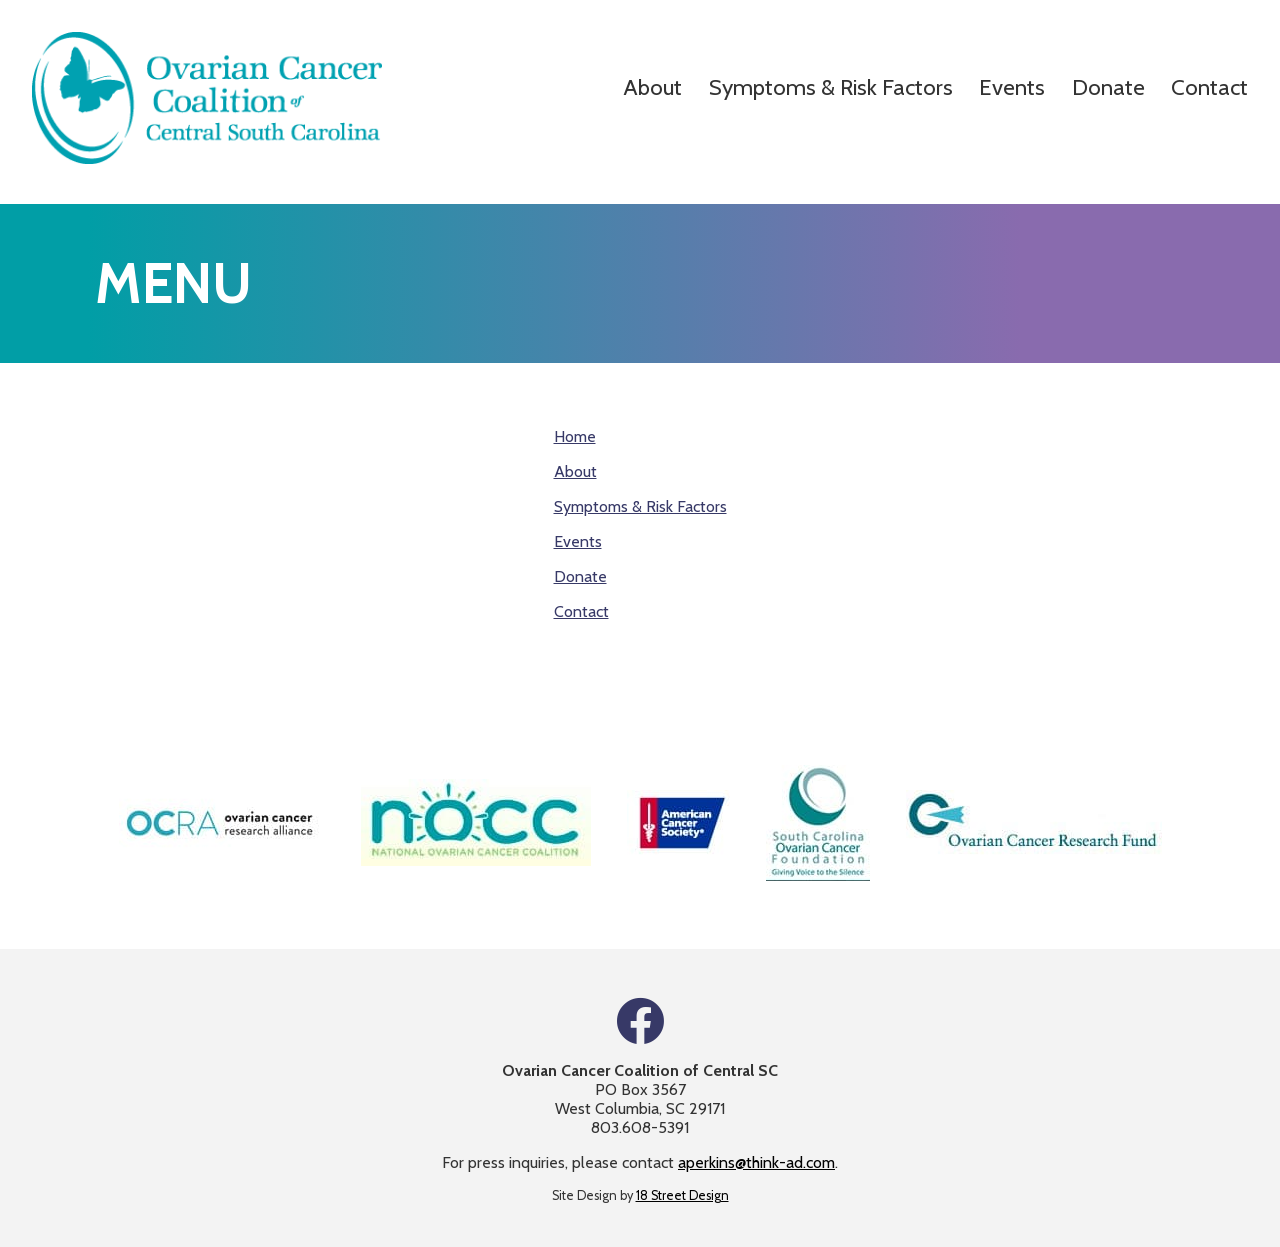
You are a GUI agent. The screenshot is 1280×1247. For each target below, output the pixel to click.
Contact (1209, 87)
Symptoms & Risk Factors (831, 87)
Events (1012, 87)
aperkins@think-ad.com (756, 1162)
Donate (1108, 87)
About (652, 87)
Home (575, 436)
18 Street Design (682, 1195)
